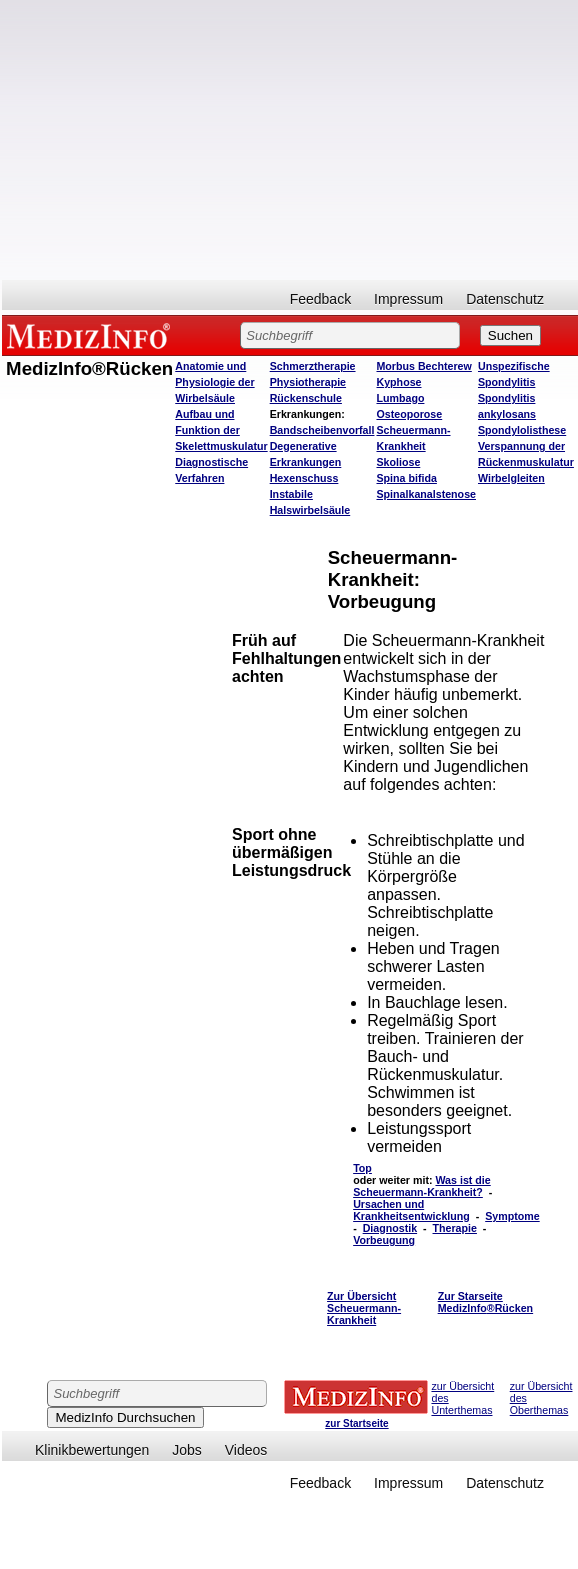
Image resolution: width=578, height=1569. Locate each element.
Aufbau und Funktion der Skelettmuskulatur (221, 430)
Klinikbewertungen (92, 1450)
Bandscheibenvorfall (322, 430)
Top (362, 1168)
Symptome (512, 1216)
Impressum (408, 299)
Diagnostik (390, 1228)
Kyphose (398, 382)
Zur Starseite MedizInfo (486, 1302)
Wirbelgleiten (511, 478)
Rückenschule (306, 398)
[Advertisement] (290, 140)
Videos (246, 1450)
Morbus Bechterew (423, 366)
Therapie (455, 1228)
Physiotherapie (308, 382)
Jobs (187, 1450)
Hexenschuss (304, 478)
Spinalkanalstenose (426, 494)
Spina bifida (406, 478)
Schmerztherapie (313, 366)
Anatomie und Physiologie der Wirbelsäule (214, 382)
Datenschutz (505, 299)
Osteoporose (409, 414)
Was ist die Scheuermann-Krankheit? (422, 1186)
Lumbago (400, 398)
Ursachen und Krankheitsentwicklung (411, 1210)
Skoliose (398, 462)
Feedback (320, 299)
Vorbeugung (384, 1240)
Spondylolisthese (522, 430)
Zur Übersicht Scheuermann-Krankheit (364, 1308)
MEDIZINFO (92, 335)
